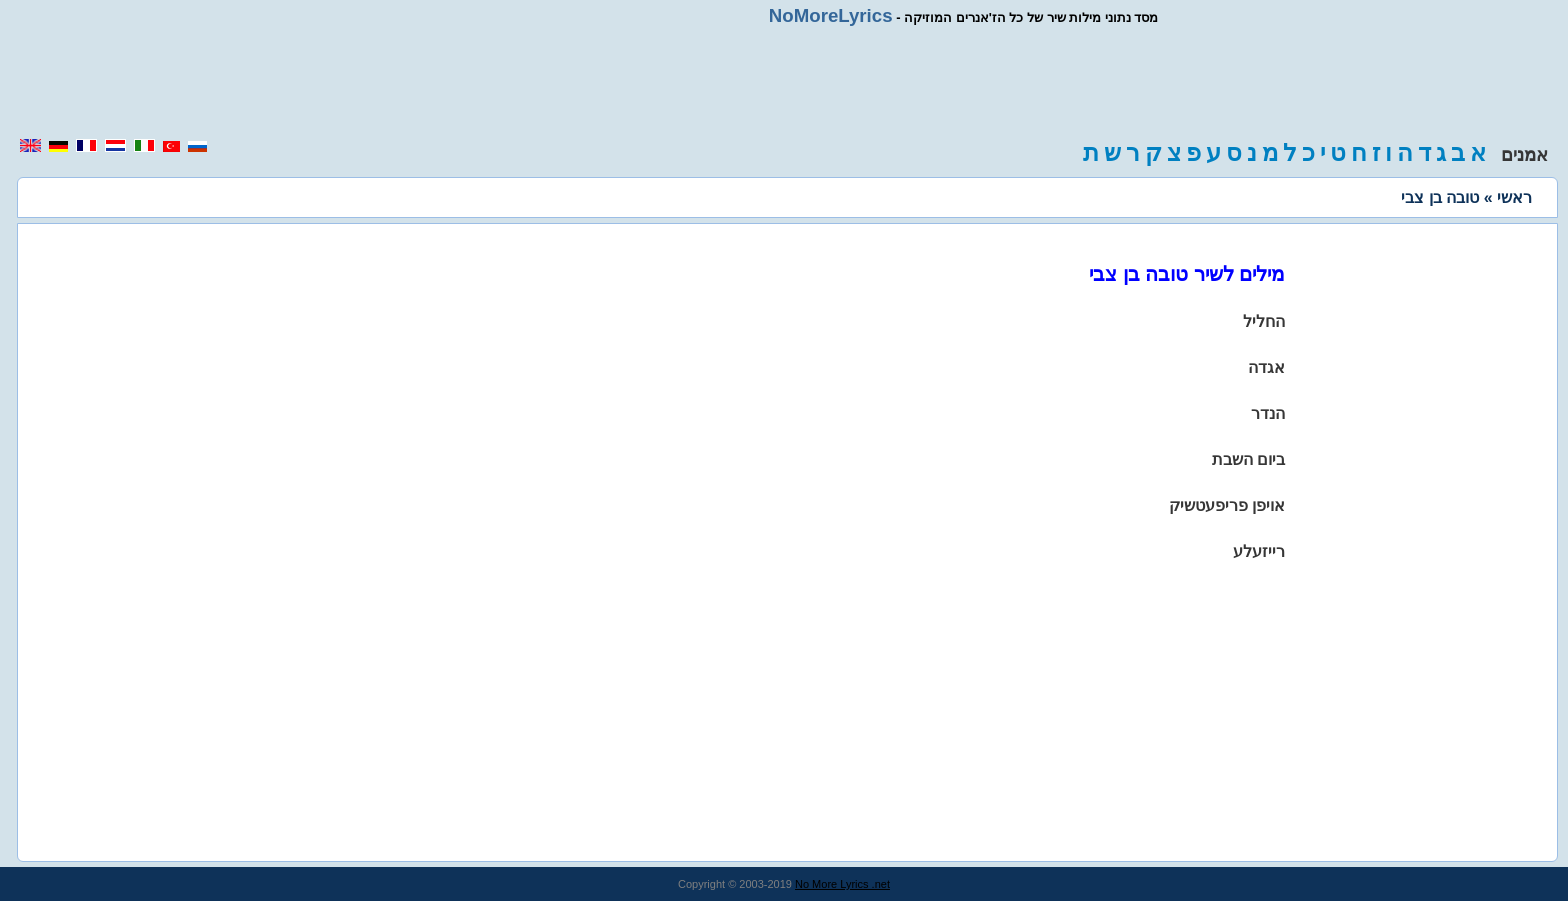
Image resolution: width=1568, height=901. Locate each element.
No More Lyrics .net (842, 884)
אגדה (1266, 367)
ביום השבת (1248, 459)
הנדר (1268, 413)
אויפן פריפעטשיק (1227, 505)
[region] (784, 82)
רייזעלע (1259, 551)
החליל (1264, 321)
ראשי (1514, 197)
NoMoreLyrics (831, 15)
